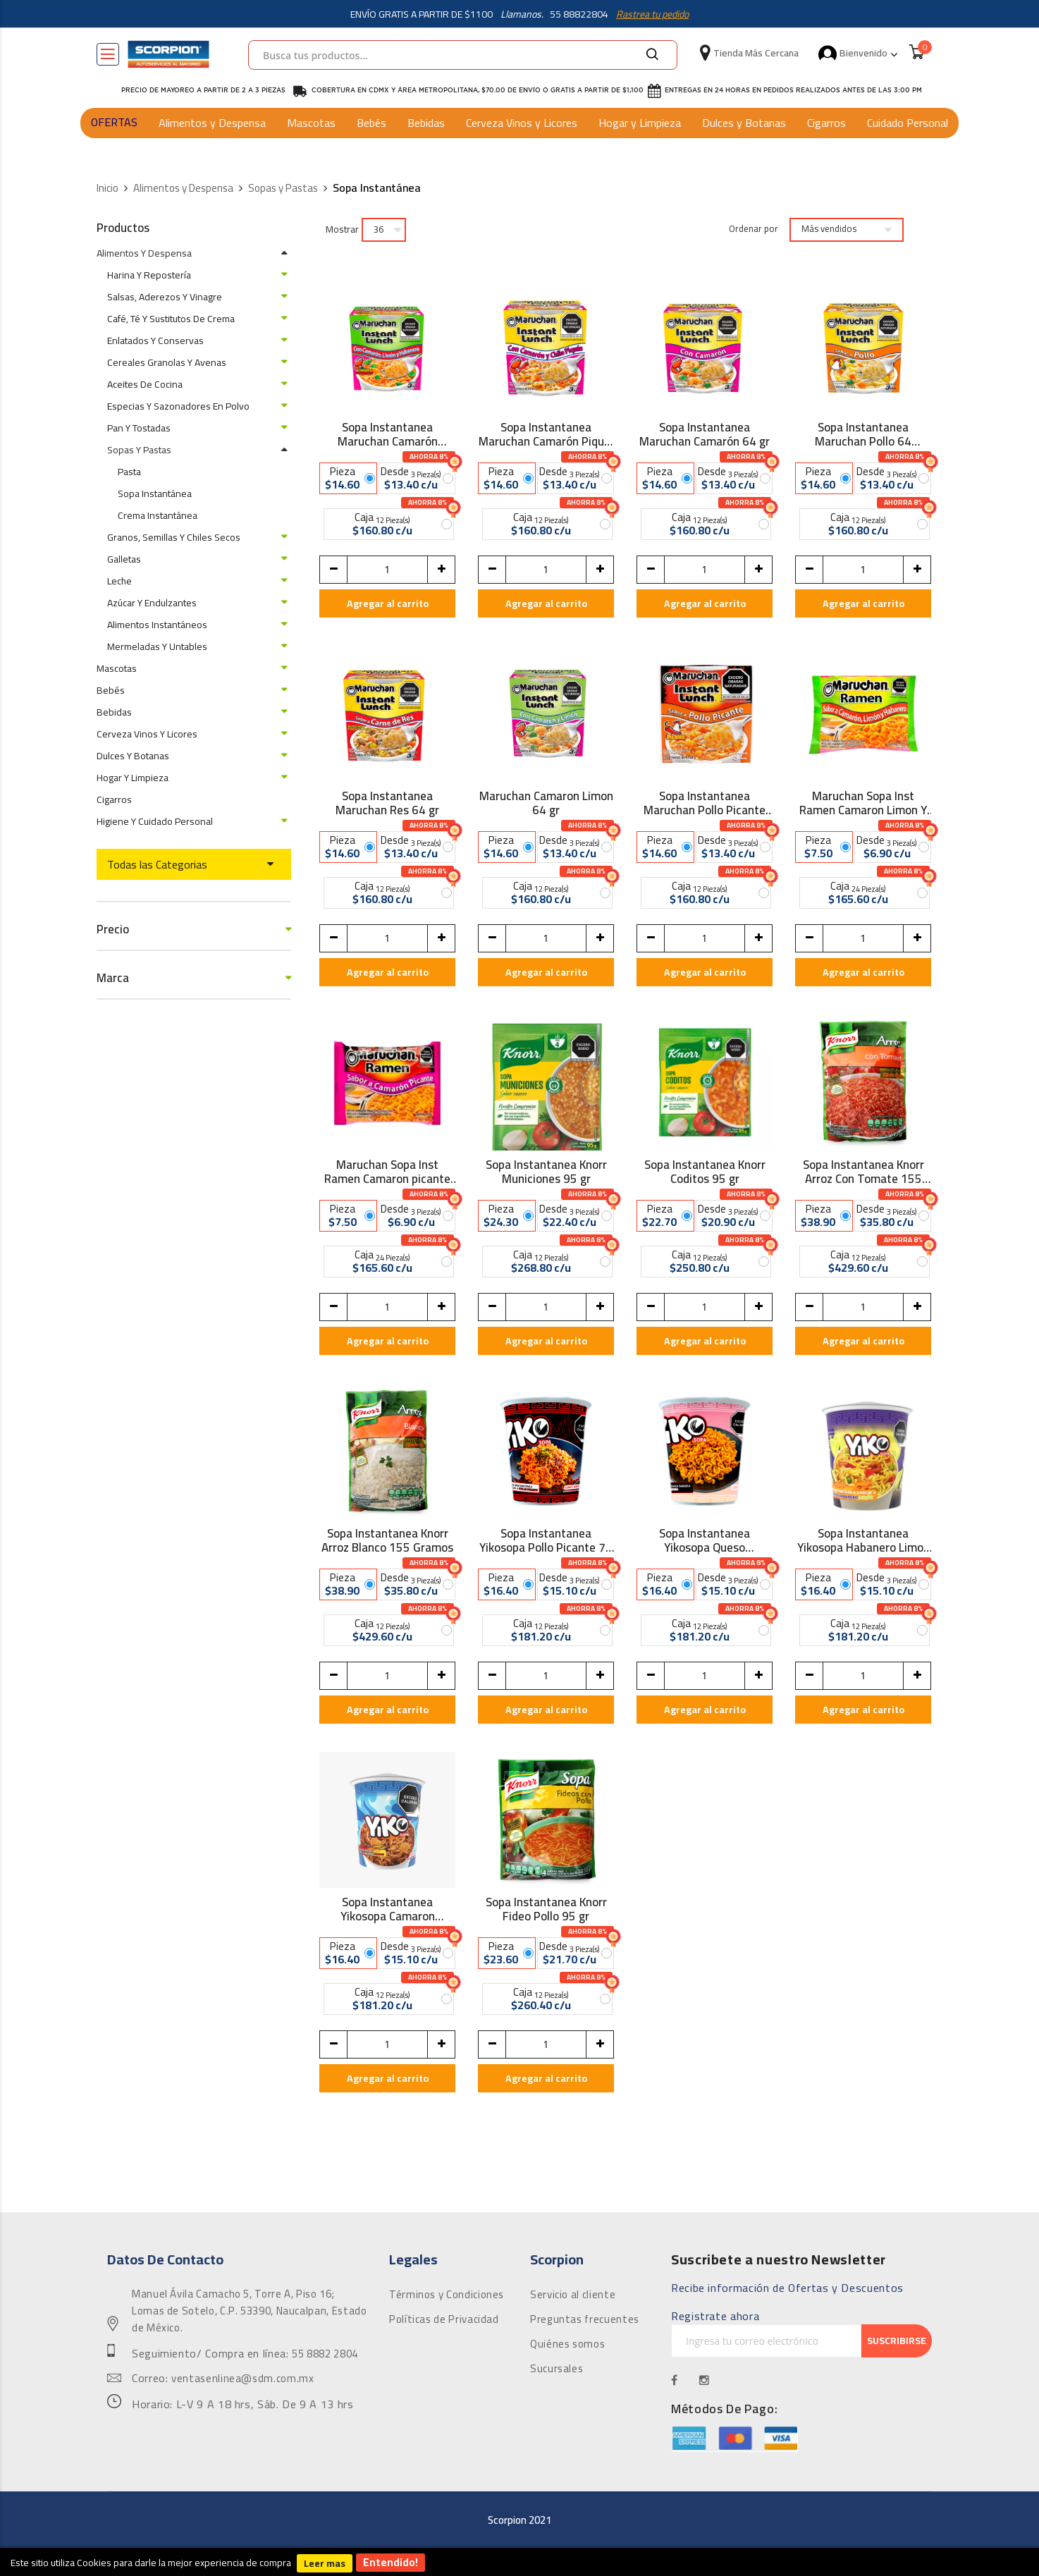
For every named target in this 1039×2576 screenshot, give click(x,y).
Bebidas (426, 122)
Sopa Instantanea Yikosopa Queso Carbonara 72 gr (704, 1540)
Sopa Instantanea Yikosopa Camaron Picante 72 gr (387, 1909)
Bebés (371, 122)
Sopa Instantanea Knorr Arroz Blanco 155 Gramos (387, 1540)
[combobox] (463, 55)
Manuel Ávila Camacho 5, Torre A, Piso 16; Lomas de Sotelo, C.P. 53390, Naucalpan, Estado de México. (249, 2311)
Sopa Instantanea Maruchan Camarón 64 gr (704, 434)
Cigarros (826, 122)
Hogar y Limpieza (639, 122)
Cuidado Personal (907, 122)
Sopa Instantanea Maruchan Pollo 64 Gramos (863, 434)
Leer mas (324, 2563)
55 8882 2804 (325, 2353)
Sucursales (556, 2368)
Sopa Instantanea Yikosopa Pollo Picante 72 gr (546, 1540)
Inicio (107, 188)
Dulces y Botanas (744, 122)
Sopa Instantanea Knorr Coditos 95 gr (705, 1172)
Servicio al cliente (572, 2294)
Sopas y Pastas (283, 188)
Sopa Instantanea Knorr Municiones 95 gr (546, 1172)
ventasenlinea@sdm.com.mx (242, 2378)
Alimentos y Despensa (212, 122)
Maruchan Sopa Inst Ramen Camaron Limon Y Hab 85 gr (863, 803)
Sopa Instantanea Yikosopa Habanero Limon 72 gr (863, 1540)
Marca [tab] (113, 978)
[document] (519, 2561)
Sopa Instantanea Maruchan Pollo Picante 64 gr (705, 803)
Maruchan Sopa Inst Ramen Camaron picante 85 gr (387, 1172)
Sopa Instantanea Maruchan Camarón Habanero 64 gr (388, 434)
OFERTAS (114, 122)
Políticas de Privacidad (444, 2319)
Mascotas (311, 122)
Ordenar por (753, 229)
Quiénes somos (567, 2344)
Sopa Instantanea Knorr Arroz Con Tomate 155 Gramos (863, 1172)
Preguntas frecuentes (584, 2319)
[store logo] (168, 54)
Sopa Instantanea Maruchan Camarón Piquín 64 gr (546, 434)
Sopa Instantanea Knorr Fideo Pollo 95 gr (546, 1909)
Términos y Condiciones (446, 2294)
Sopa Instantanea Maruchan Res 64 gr (387, 803)
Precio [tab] (113, 930)
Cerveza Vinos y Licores (521, 122)
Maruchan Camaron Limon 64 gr (546, 803)
